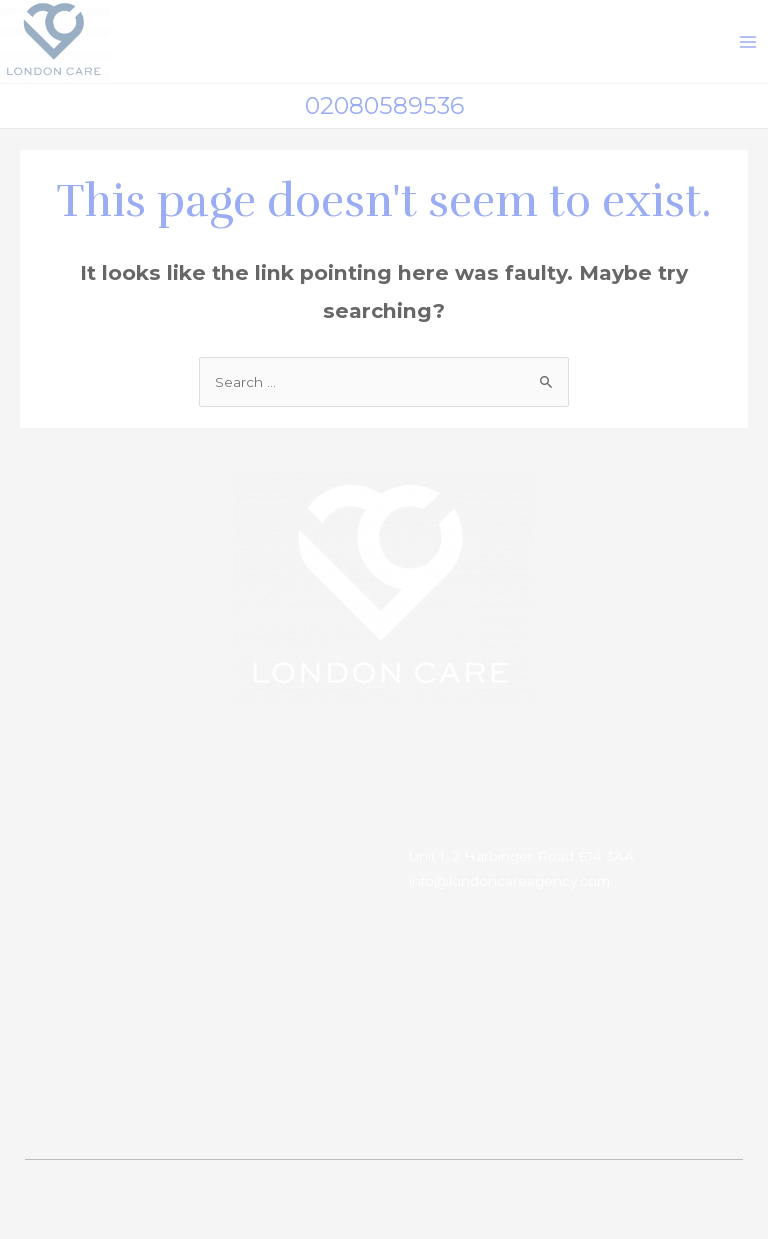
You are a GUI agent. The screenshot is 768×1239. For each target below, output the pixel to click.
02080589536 (384, 105)
